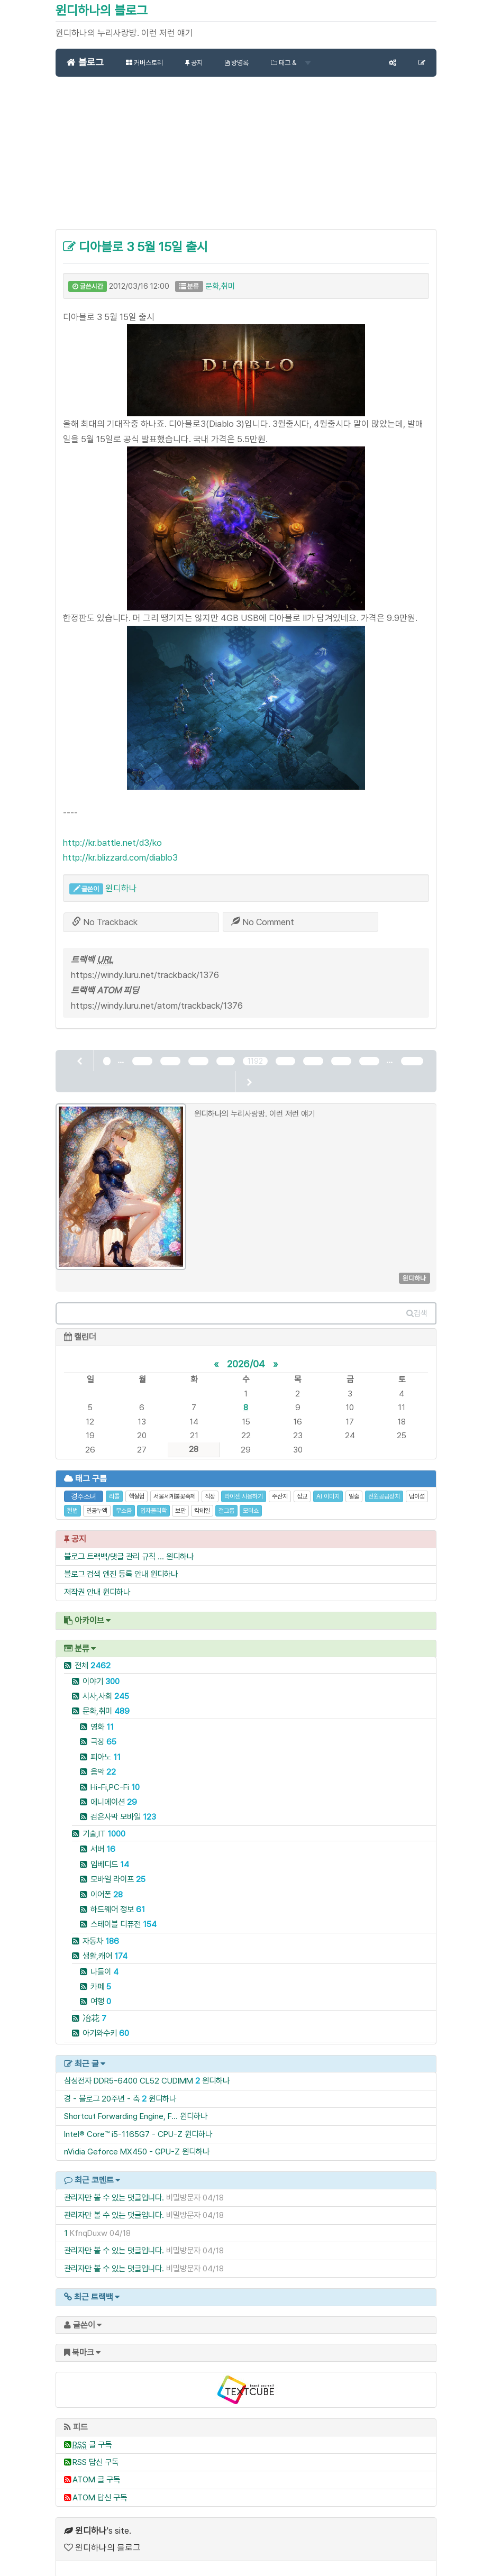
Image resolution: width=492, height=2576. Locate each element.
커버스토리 (144, 63)
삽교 (302, 1484)
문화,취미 (220, 286)
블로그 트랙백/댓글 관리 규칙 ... (114, 1544)
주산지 (280, 1484)
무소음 (124, 1499)
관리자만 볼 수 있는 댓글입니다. (114, 2186)
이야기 (101, 1669)
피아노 (105, 1745)
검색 (416, 1302)
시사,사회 (106, 1684)
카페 (100, 1975)
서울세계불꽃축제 (174, 1484)
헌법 (72, 1499)
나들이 (104, 1959)
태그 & (291, 63)
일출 (354, 1484)
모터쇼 (251, 1499)
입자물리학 (153, 1499)
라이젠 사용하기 (243, 1484)
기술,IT (104, 1822)
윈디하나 (121, 888)
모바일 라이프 (117, 1867)
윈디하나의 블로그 (102, 10)
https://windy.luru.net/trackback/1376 (145, 975)
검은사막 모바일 (123, 1805)
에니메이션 (113, 1790)
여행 (100, 1990)
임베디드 (109, 1852)
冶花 (94, 2007)
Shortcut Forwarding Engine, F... (121, 2104)
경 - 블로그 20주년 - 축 (102, 2086)
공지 (194, 63)
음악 (103, 1760)
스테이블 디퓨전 (123, 1912)
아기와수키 (106, 2021)
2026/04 (246, 1351)
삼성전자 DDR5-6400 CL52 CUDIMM (128, 2069)
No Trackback (105, 922)
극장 (103, 1730)
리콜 (114, 1484)
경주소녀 (83, 1485)
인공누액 (96, 1499)
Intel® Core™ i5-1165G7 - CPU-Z (123, 2122)
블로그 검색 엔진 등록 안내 (106, 1562)
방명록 (237, 63)
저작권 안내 (82, 1580)
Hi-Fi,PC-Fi (115, 1775)
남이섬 (417, 1484)
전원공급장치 (384, 1484)
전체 (93, 1654)
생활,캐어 (105, 1944)
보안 (180, 1499)
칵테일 (202, 1499)
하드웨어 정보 (117, 1898)
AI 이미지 (328, 1484)
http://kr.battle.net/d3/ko (112, 842)
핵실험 (136, 1484)
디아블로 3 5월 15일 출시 (135, 246)
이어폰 (106, 1882)
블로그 (85, 62)
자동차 (101, 1929)
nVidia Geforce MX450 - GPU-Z (122, 2140)
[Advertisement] (246, 159)
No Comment (262, 922)
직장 (210, 1484)
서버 (102, 1837)
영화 (102, 1715)
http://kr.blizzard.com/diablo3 (120, 857)
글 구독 (92, 2432)
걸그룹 (226, 1499)
